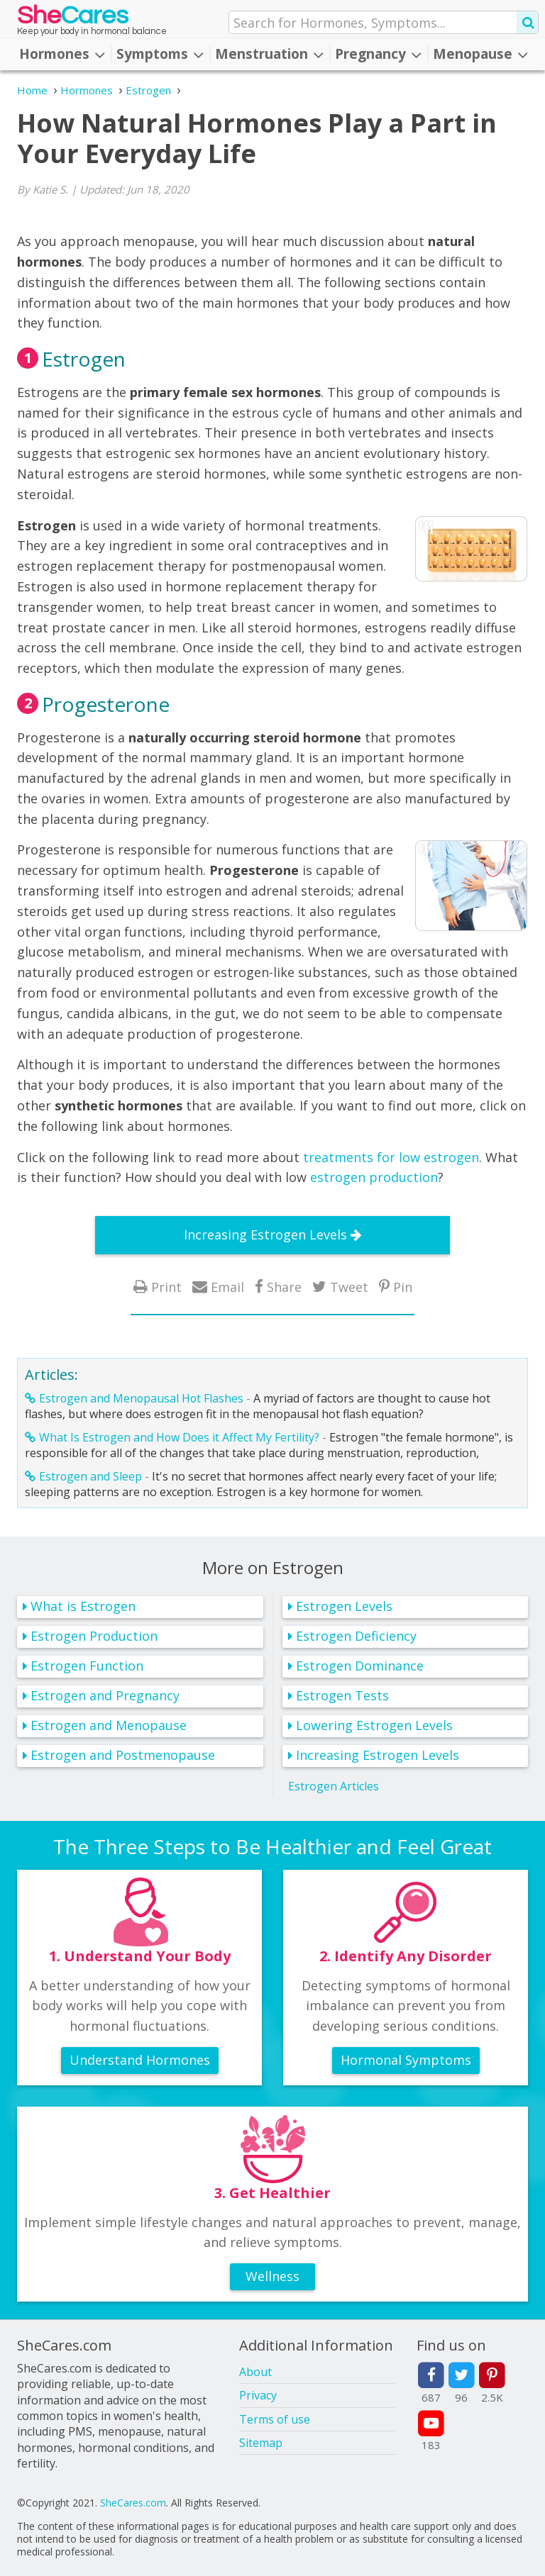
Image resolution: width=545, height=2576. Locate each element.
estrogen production (374, 1177)
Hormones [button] (62, 54)
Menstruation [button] (269, 54)
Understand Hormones (140, 2059)
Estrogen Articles (333, 1785)
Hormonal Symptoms (406, 2059)
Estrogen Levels (344, 1606)
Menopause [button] (480, 54)
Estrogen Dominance (360, 1665)
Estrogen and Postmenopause (123, 1754)
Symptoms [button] (160, 54)
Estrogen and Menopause (109, 1725)
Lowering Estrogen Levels (374, 1725)
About (255, 2372)
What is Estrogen (83, 1606)
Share (284, 1286)
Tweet (349, 1286)
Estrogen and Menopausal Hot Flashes (141, 1398)
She (72, 19)
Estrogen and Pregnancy (105, 1695)
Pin (402, 1286)
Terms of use (274, 2419)
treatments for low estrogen (391, 1157)
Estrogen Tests (342, 1695)
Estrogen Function (87, 1665)
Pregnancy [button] (378, 54)
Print (166, 1286)
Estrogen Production (94, 1635)
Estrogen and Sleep (90, 1476)
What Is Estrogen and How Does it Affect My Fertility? (179, 1437)
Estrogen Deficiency (356, 1635)
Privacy (258, 2395)
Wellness (272, 2276)
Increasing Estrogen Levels (265, 1234)
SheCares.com (133, 2502)
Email (227, 1286)
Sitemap (260, 2442)
